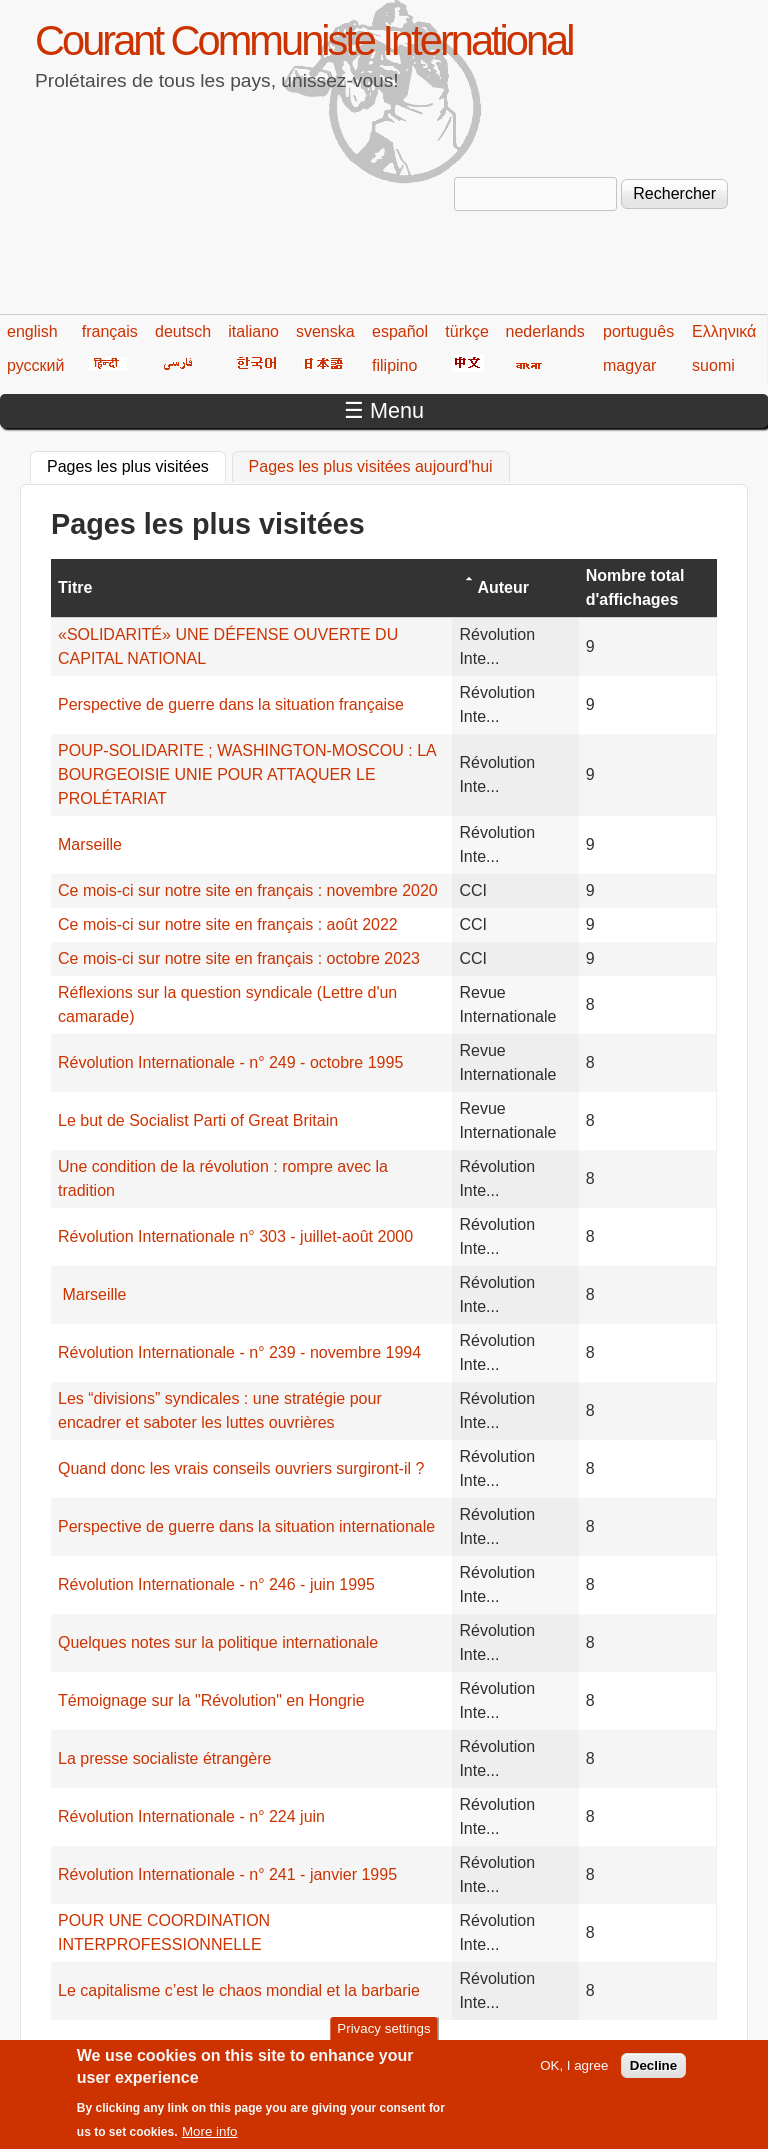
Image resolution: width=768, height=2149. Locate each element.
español (400, 331)
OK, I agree (574, 2074)
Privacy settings (383, 2037)
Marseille (90, 844)
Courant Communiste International (303, 40)
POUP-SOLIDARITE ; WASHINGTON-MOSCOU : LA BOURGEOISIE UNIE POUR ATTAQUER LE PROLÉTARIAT (247, 774)
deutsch (183, 331)
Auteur (503, 587)
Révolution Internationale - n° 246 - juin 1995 (216, 1584)
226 (261, 2046)
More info (210, 2140)
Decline (653, 2074)
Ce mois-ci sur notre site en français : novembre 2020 (248, 890)
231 (454, 2046)
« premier (85, 2046)
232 (493, 2046)
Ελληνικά (724, 331)
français (110, 331)
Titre (75, 587)
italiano (253, 331)
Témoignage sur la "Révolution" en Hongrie (211, 1700)
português (638, 331)
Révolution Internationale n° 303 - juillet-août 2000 (235, 1236)
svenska (325, 331)
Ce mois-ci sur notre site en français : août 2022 (228, 924)
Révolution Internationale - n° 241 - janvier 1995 (227, 1874)
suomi (713, 365)
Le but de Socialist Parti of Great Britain (198, 1120)
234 (570, 2046)
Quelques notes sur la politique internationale (218, 1642)
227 (299, 2046)
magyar (629, 365)
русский (35, 365)
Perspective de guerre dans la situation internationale (246, 1526)
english (32, 331)
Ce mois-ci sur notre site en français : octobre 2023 (239, 958)
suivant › (650, 2046)
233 (531, 2046)
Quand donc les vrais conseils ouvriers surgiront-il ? (241, 1468)
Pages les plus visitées (136, 464)
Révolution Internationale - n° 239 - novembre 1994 (239, 1352)
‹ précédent (171, 2046)
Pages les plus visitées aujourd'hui (371, 466)
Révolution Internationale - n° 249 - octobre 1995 (230, 1062)
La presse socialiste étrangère (164, 1758)
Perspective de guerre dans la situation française (231, 704)
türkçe (467, 331)
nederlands (545, 331)
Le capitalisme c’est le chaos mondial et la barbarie (239, 1990)
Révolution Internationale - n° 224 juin (191, 1816)
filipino (394, 365)
